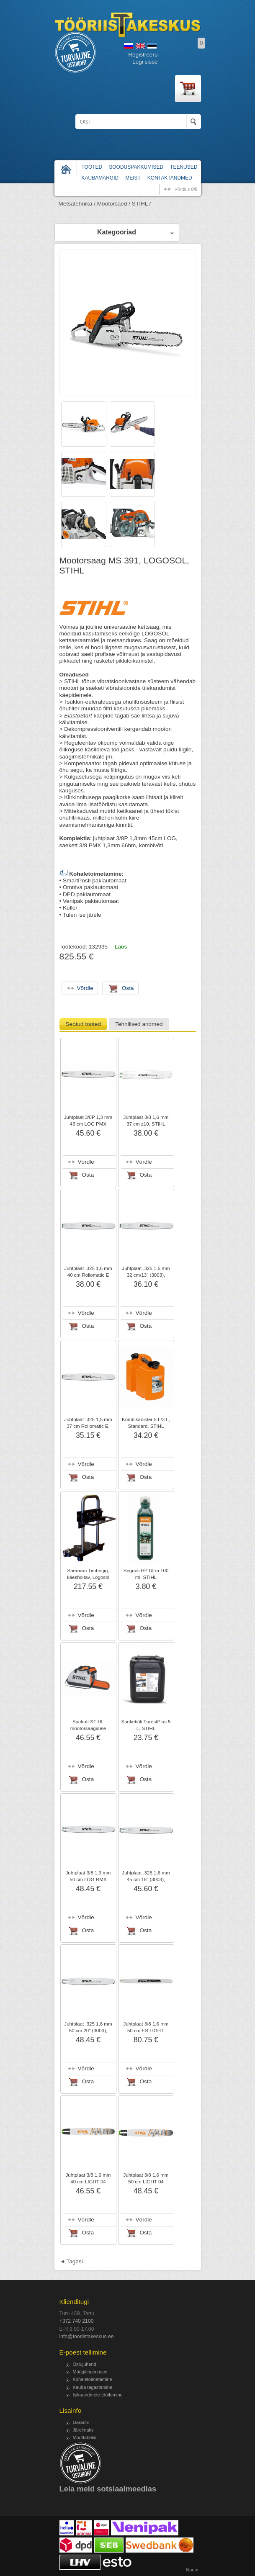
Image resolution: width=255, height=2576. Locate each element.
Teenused (183, 167)
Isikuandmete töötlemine (98, 2394)
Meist (133, 178)
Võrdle (86, 1162)
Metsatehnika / (77, 204)
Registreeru (142, 54)
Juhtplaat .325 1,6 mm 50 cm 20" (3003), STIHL (88, 2030)
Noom (192, 2569)
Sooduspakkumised (136, 167)
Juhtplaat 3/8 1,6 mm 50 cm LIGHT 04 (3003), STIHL (146, 2181)
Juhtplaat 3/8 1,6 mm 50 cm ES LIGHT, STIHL (146, 2030)
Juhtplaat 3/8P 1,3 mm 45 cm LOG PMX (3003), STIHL (88, 1124)
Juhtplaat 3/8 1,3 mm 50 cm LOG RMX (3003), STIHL (88, 1879)
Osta (88, 1175)
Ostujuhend (84, 2364)
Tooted (92, 167)
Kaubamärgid (100, 178)
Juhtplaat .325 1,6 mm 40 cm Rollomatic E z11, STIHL (88, 1275)
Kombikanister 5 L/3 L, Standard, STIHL (146, 1423)
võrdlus (185, 189)
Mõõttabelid (85, 2437)
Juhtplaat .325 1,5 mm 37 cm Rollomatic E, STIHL (88, 1426)
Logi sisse (144, 62)
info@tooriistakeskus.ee (86, 2336)
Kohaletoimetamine (92, 2379)
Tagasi (75, 2261)
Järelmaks (83, 2429)
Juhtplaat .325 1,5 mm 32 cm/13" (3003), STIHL (146, 1275)
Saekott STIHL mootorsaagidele (88, 1725)
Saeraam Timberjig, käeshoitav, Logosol (88, 1574)
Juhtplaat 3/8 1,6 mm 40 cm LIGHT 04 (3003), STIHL (88, 2181)
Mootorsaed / (113, 204)
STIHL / (141, 204)
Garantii (81, 2422)
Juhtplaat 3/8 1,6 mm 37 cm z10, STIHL (146, 1120)
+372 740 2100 (76, 2321)
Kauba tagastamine (93, 2387)
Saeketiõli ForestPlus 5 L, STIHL (145, 1725)
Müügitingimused (90, 2371)
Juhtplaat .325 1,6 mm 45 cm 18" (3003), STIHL (146, 1879)
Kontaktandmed (169, 178)
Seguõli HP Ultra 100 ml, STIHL (146, 1574)
